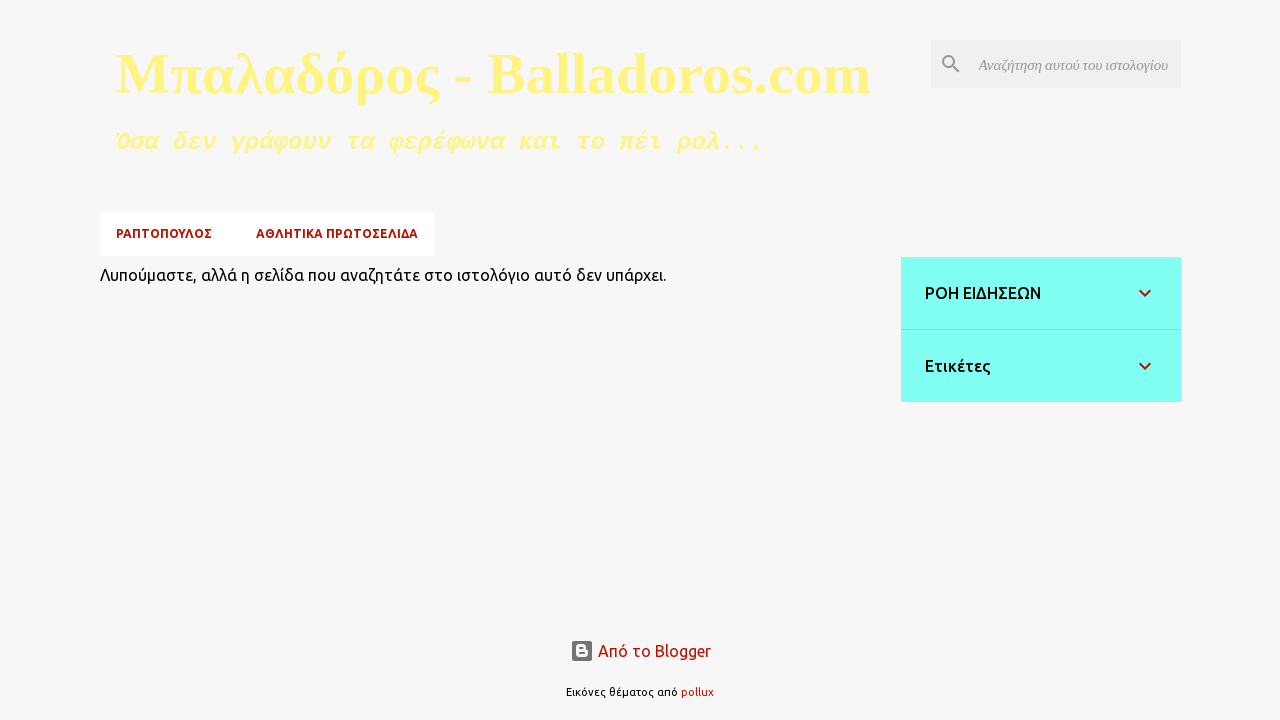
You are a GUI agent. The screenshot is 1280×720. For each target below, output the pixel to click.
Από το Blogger (640, 651)
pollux (697, 692)
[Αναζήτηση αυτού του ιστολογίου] (1076, 64)
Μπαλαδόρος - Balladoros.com (494, 73)
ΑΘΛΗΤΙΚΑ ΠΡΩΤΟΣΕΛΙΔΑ (337, 233)
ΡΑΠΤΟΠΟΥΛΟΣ (164, 233)
